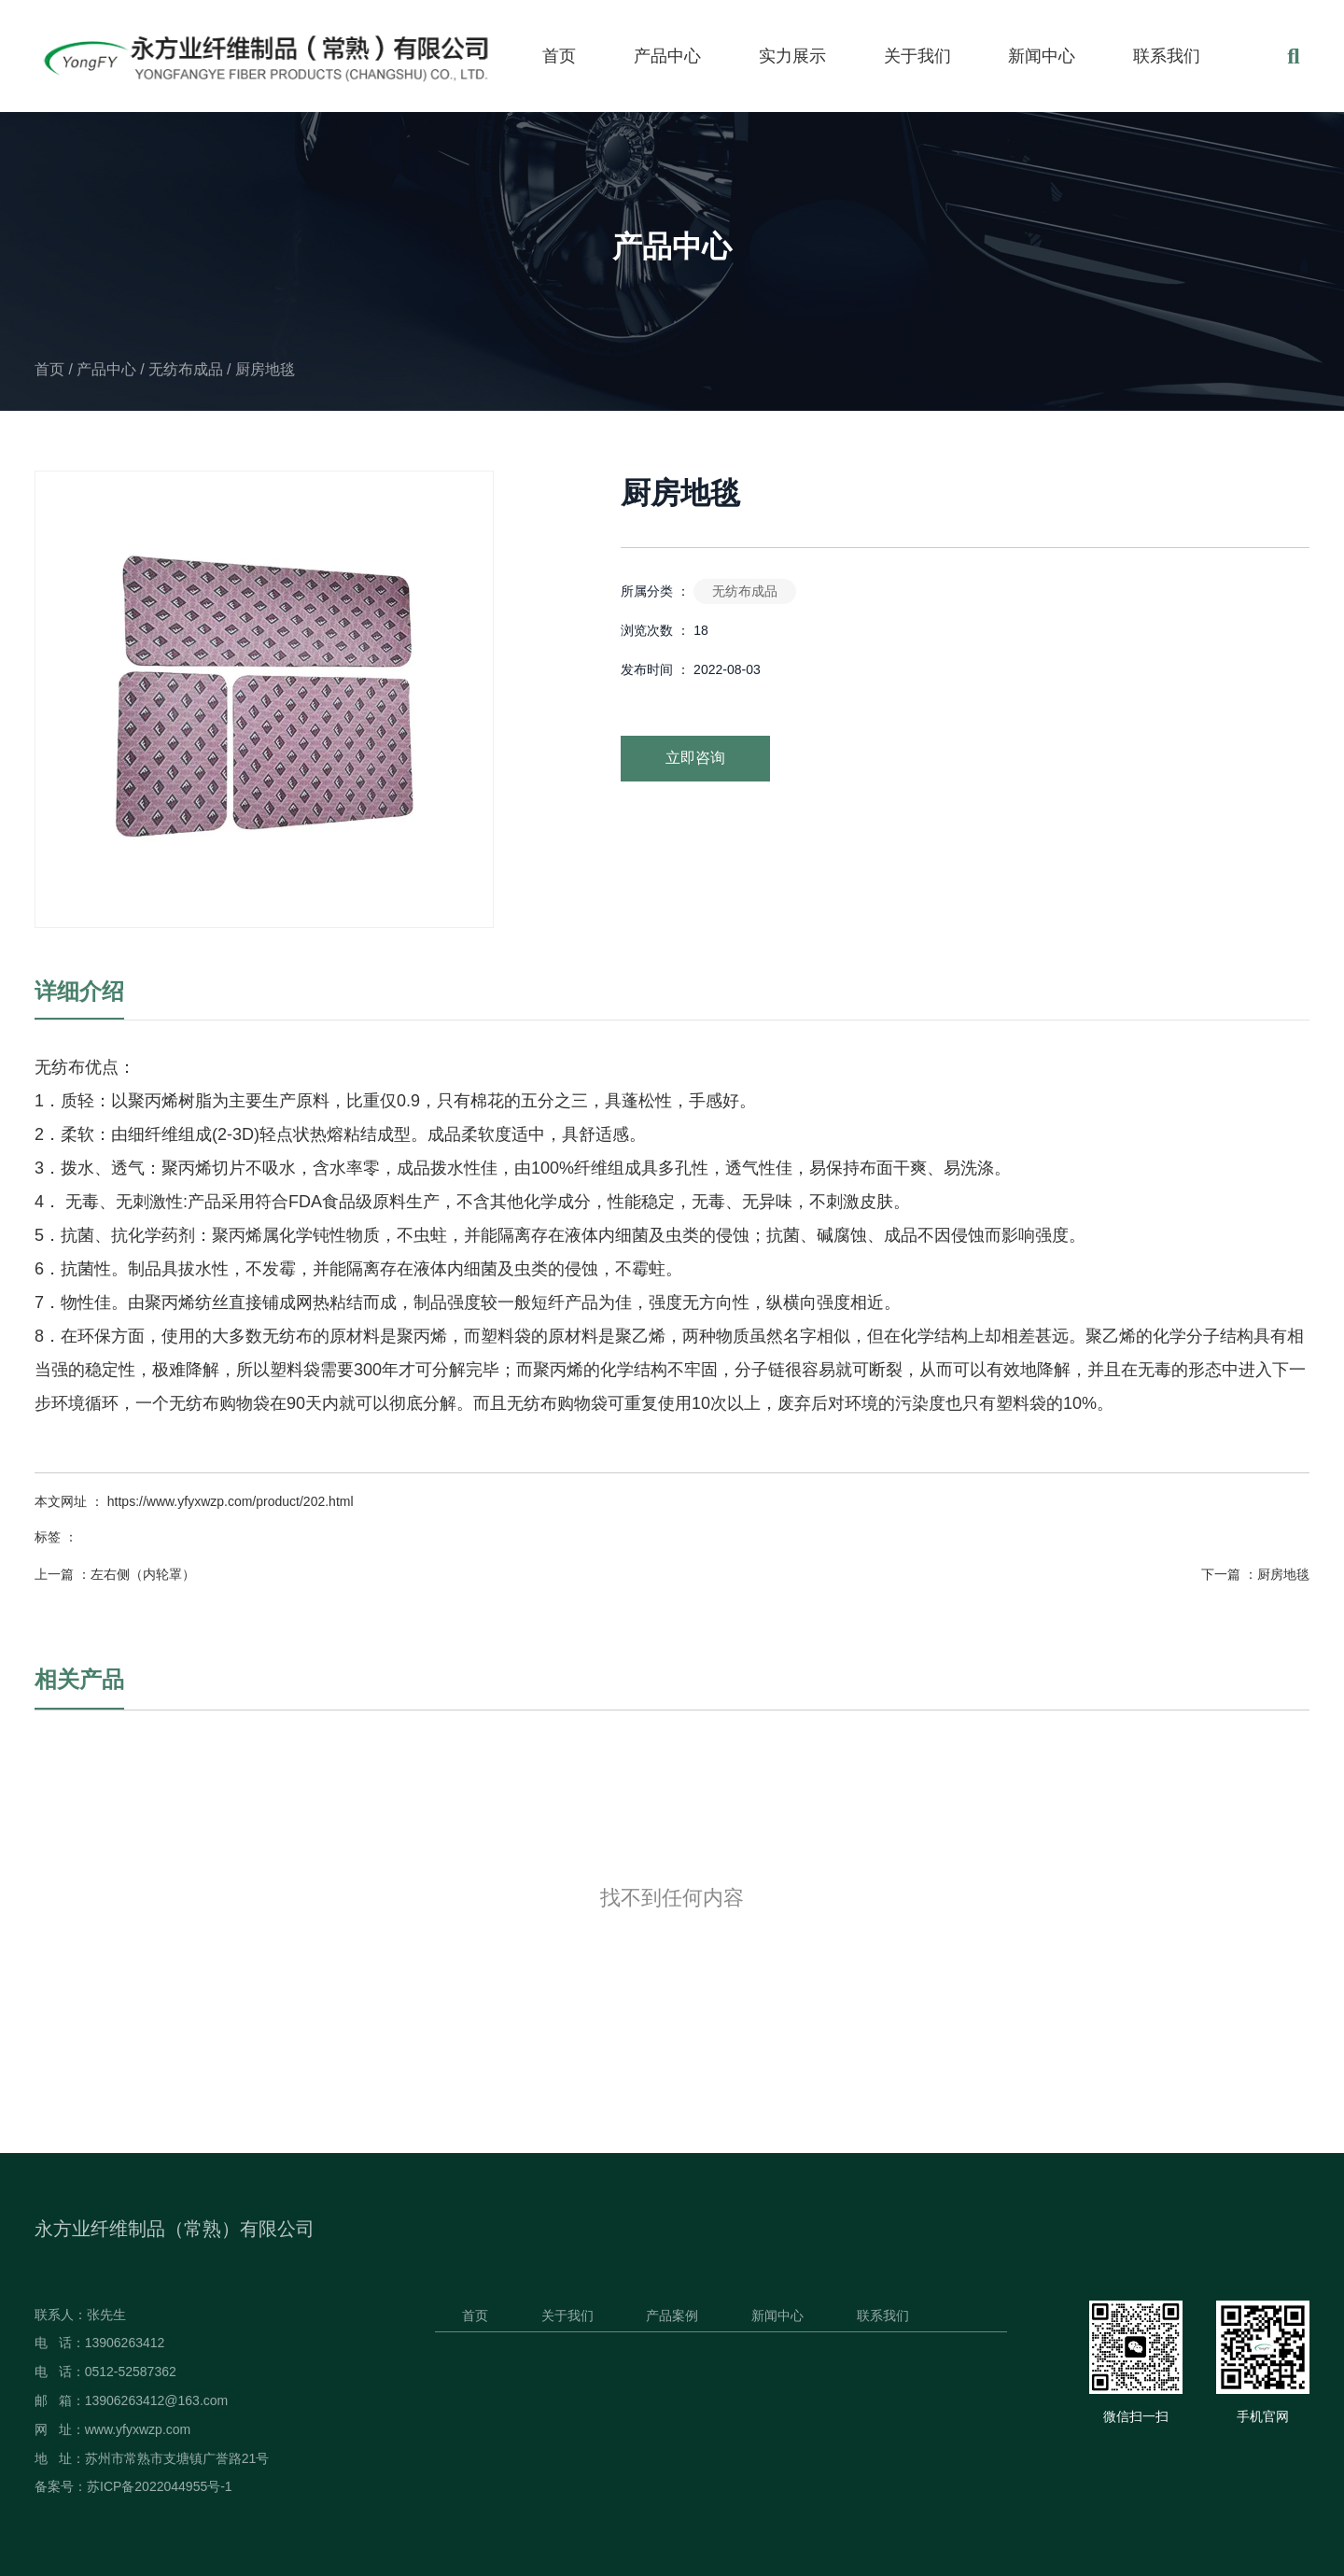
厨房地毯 (1283, 1574)
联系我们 (1166, 56)
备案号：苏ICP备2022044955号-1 (133, 2486)
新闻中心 (1041, 56)
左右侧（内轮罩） (143, 1574)
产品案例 (672, 2315)
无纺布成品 (185, 369)
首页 (559, 56)
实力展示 (792, 56)
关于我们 (917, 56)
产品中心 (667, 56)
